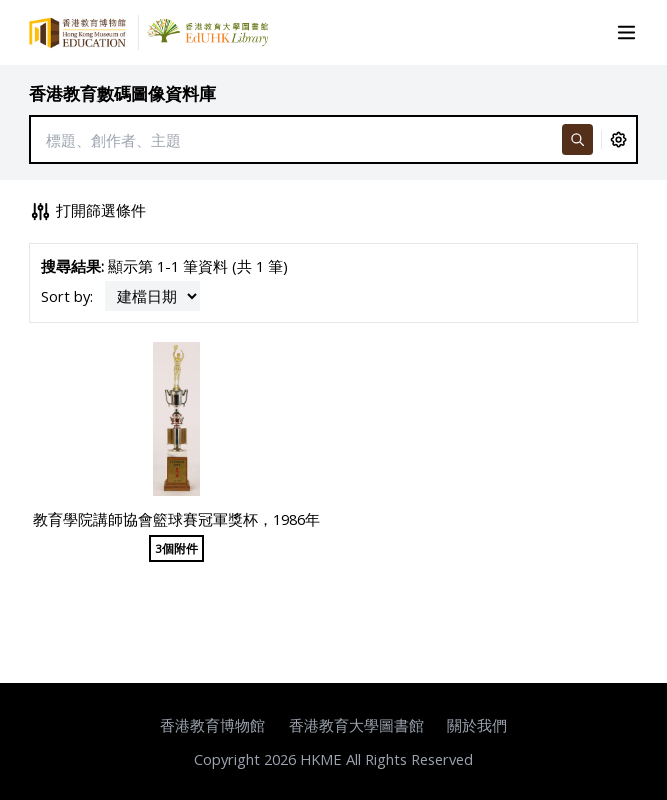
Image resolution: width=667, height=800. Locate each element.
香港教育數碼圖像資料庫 (122, 93)
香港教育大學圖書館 (356, 725)
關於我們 (477, 725)
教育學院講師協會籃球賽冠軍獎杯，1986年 (176, 519)
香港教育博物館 (212, 725)
